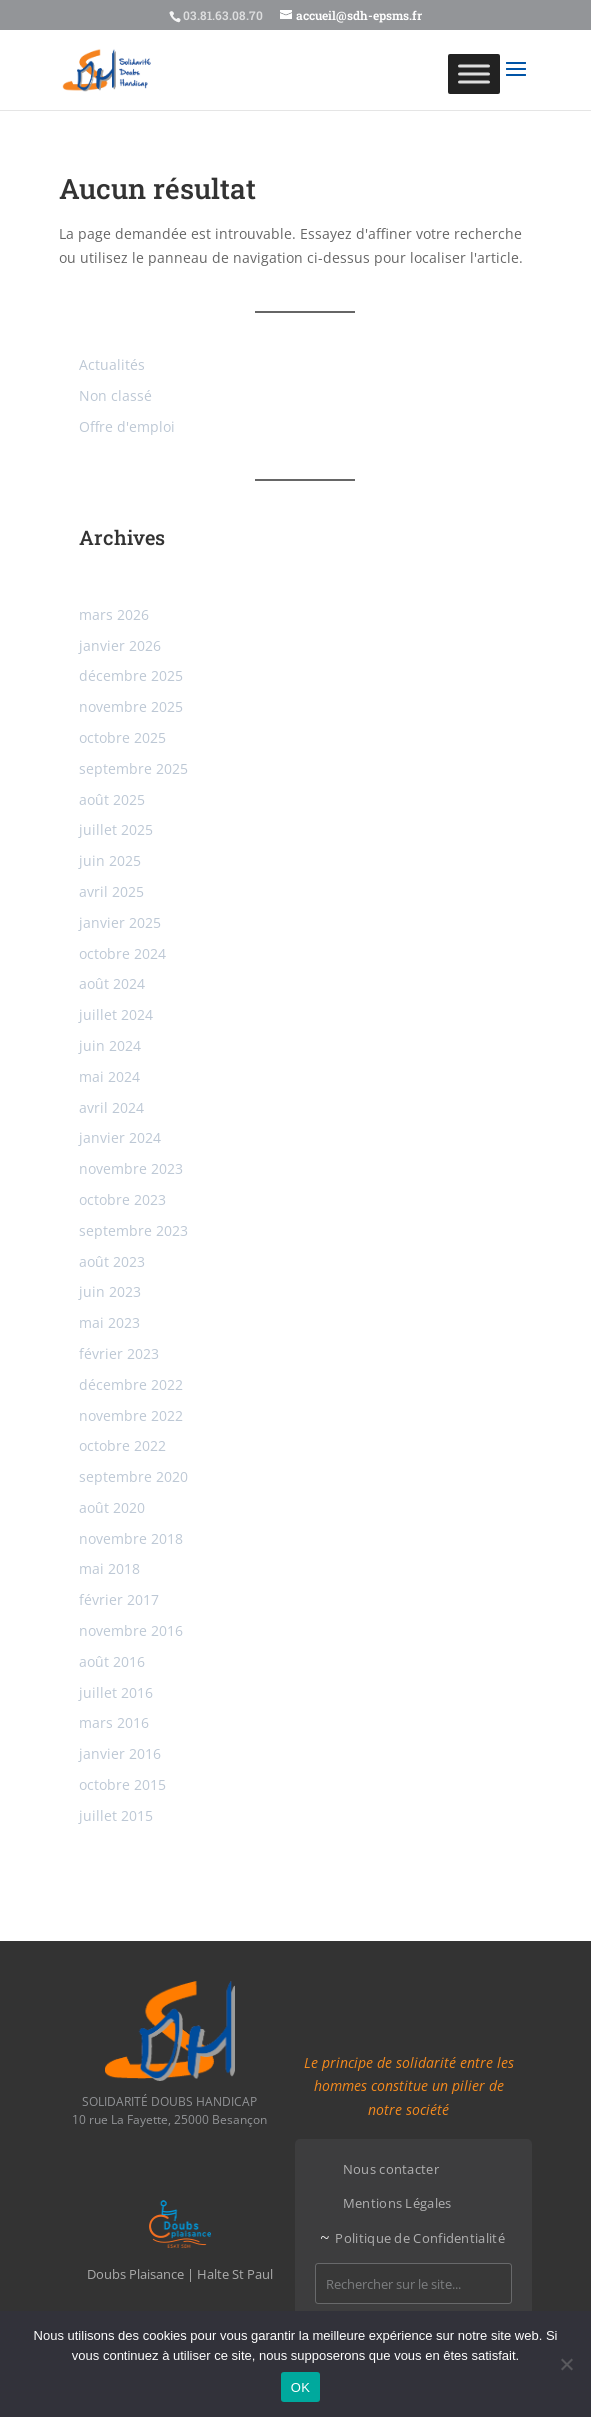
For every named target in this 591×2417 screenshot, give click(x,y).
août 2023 (112, 1261)
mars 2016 (114, 1722)
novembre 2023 (131, 1168)
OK (300, 2387)
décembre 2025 (131, 675)
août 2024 (112, 983)
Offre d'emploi (127, 426)
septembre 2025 (133, 768)
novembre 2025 (131, 706)
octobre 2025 (122, 737)
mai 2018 (109, 1568)
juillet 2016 (116, 1692)
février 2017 (119, 1599)
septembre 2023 (133, 1230)
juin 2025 (110, 860)
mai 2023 (109, 1322)
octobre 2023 (122, 1199)
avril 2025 (111, 891)
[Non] (566, 2364)
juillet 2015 (116, 1815)
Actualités (112, 364)
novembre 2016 (131, 1630)
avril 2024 (111, 1107)
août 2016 (112, 1661)
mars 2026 (114, 614)
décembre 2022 (131, 1384)
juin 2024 (110, 1045)
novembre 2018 (131, 1538)
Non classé (115, 395)
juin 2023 (110, 1291)
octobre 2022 (122, 1445)
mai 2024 (109, 1076)
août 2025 (112, 799)
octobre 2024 (122, 953)
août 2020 (112, 1507)
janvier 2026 (120, 645)
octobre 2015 (122, 1784)
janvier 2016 (120, 1753)
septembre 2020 (133, 1476)
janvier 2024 (120, 1137)
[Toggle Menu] (474, 73)
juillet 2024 (116, 1014)
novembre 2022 (131, 1415)
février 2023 (119, 1353)
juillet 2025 (116, 829)
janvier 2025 (120, 922)
